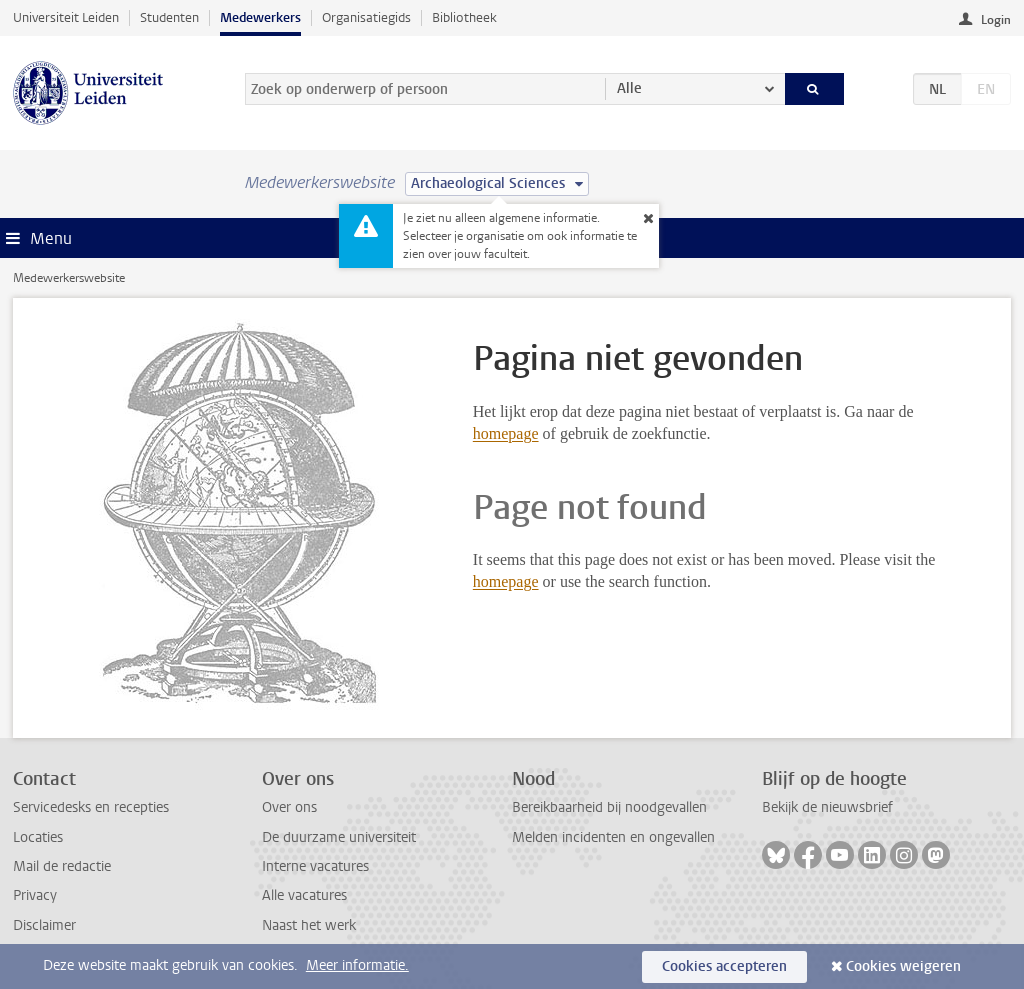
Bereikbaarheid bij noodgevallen (609, 807)
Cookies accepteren (724, 966)
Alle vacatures (304, 895)
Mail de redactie (62, 866)
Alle (629, 88)
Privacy (35, 895)
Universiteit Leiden (66, 17)
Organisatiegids (366, 17)
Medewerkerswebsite (69, 278)
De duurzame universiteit (339, 837)
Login (996, 20)
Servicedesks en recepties (91, 807)
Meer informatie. (357, 965)
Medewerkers (260, 17)
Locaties (38, 837)
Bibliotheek (464, 17)
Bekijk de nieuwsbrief (827, 807)
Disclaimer (44, 925)
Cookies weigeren (903, 966)
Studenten (169, 17)
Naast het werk (309, 925)
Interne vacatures (315, 866)
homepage (506, 433)
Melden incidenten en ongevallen (613, 837)
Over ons (289, 807)
